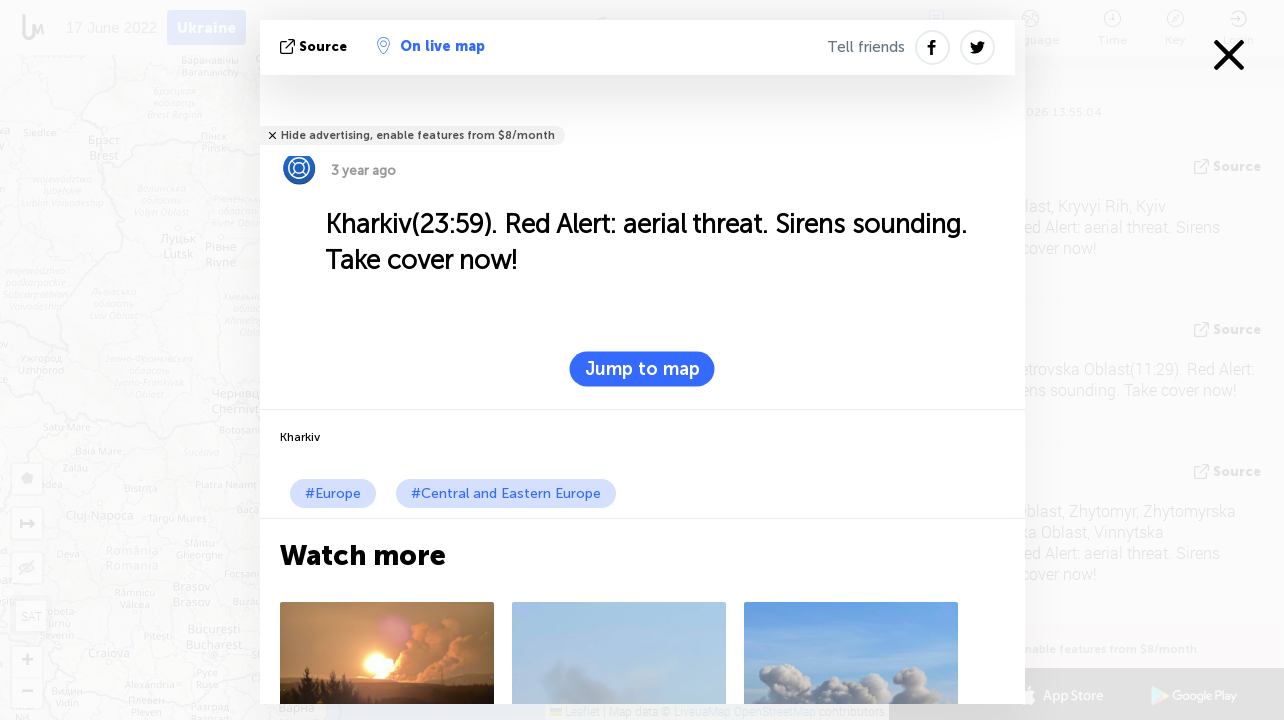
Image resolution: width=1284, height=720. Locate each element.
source (315, 46)
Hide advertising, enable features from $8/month (418, 135)
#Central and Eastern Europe (506, 493)
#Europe (333, 493)
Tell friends (866, 47)
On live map (431, 46)
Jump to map (642, 369)
